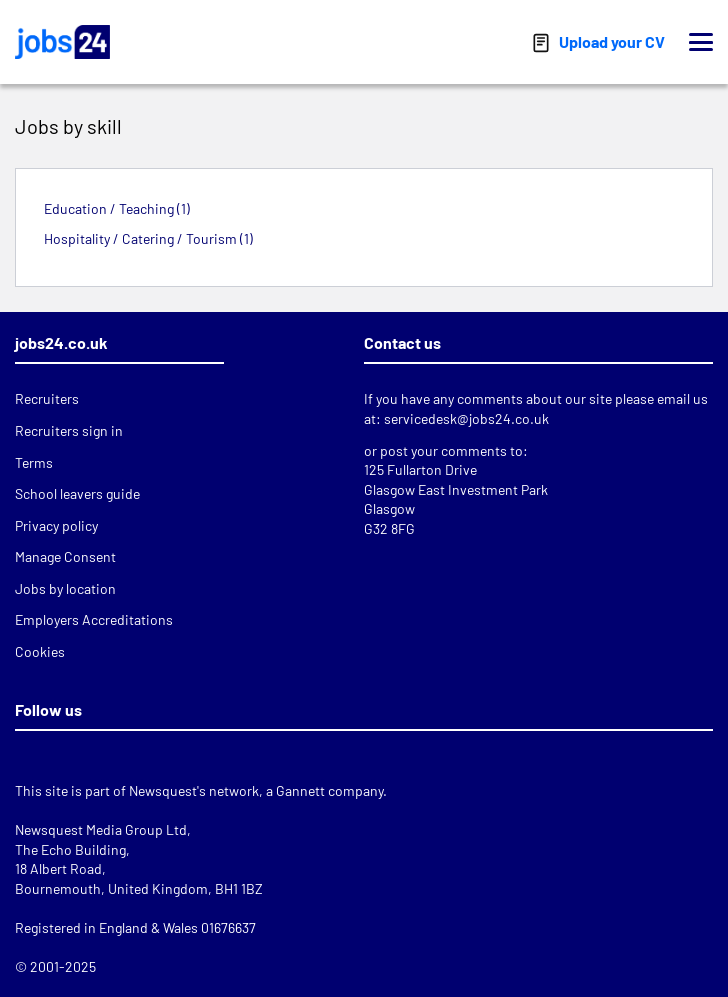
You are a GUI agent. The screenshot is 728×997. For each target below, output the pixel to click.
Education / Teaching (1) (117, 208)
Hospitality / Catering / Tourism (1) (148, 238)
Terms (34, 462)
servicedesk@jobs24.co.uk (466, 418)
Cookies (40, 651)
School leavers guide (77, 493)
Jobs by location (65, 588)
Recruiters (47, 398)
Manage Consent (65, 556)
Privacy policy (56, 525)
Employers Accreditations (94, 619)
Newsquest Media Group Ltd (101, 829)
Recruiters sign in (69, 430)
